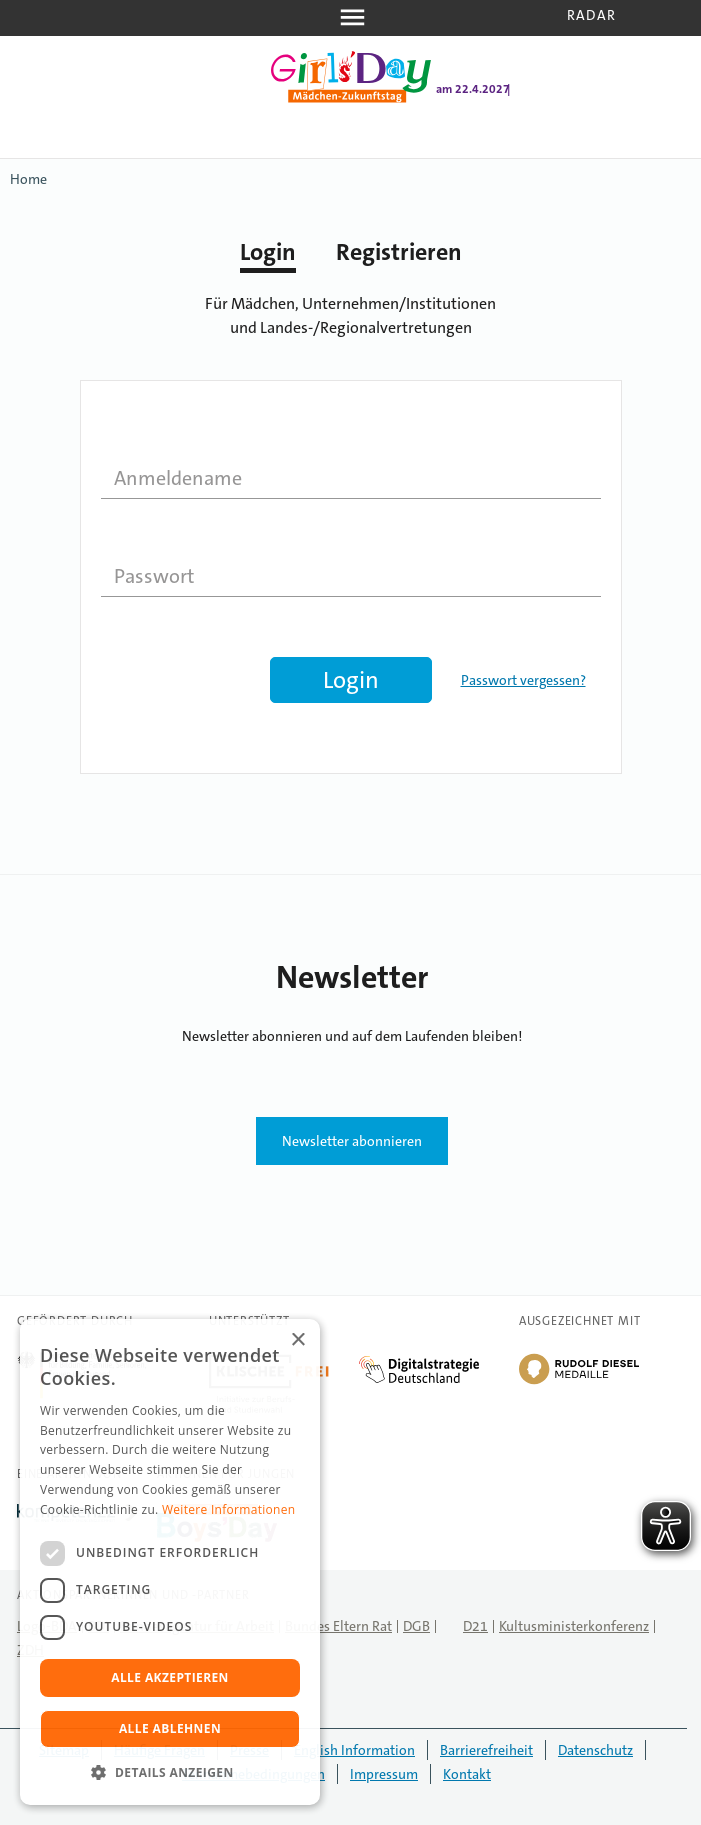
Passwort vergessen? (523, 680)
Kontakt (467, 1774)
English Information (354, 1750)
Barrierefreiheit (486, 1750)
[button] (170, 1773)
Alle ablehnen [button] (170, 1728)
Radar (591, 15)
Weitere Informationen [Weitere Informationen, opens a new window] (229, 1509)
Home (28, 179)
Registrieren (399, 252)
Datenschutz (595, 1750)
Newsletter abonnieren (352, 1141)
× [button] (297, 1340)
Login (268, 252)
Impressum (384, 1774)
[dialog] (170, 1562)
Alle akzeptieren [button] (170, 1677)
